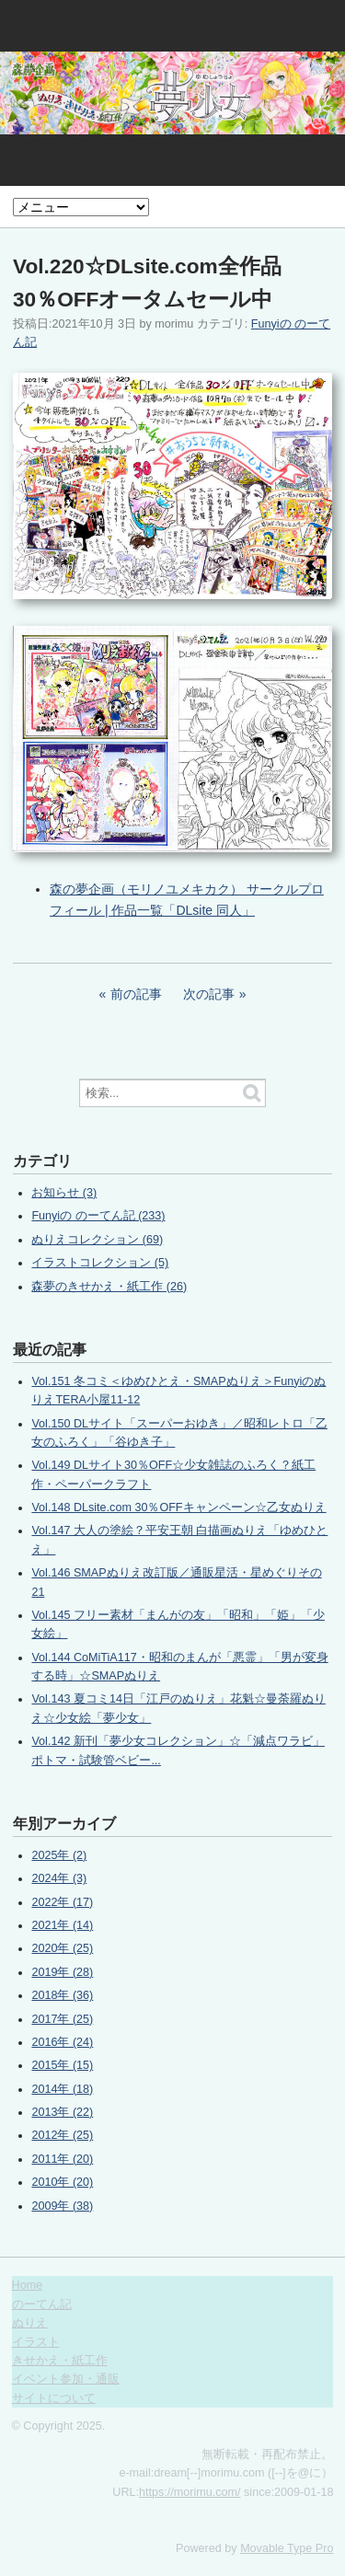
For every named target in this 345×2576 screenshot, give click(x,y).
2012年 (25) (62, 2135)
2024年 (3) (58, 1878)
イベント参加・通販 (66, 2379)
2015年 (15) (62, 2065)
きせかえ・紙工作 (60, 2360)
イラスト (36, 2342)
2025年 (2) (58, 1855)
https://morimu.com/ (190, 2492)
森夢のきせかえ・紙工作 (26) (109, 1286)
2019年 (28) (62, 1972)
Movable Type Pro (286, 2548)
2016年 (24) (62, 2042)
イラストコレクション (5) (99, 1262)
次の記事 (209, 994)
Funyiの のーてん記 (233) (98, 1215)
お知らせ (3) (64, 1192)
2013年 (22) (62, 2112)
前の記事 (136, 994)
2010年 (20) (62, 2182)
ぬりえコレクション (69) (97, 1239)
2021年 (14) (62, 1925)
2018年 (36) (62, 1995)
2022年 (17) (62, 1902)
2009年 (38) (62, 2206)
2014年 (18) (62, 2089)
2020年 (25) (62, 1948)
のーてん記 (42, 2304)
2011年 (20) (62, 2159)
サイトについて (54, 2398)
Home (27, 2285)
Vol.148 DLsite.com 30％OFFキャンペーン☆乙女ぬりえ (178, 1507)
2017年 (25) (62, 2019)
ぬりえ (30, 2322)
